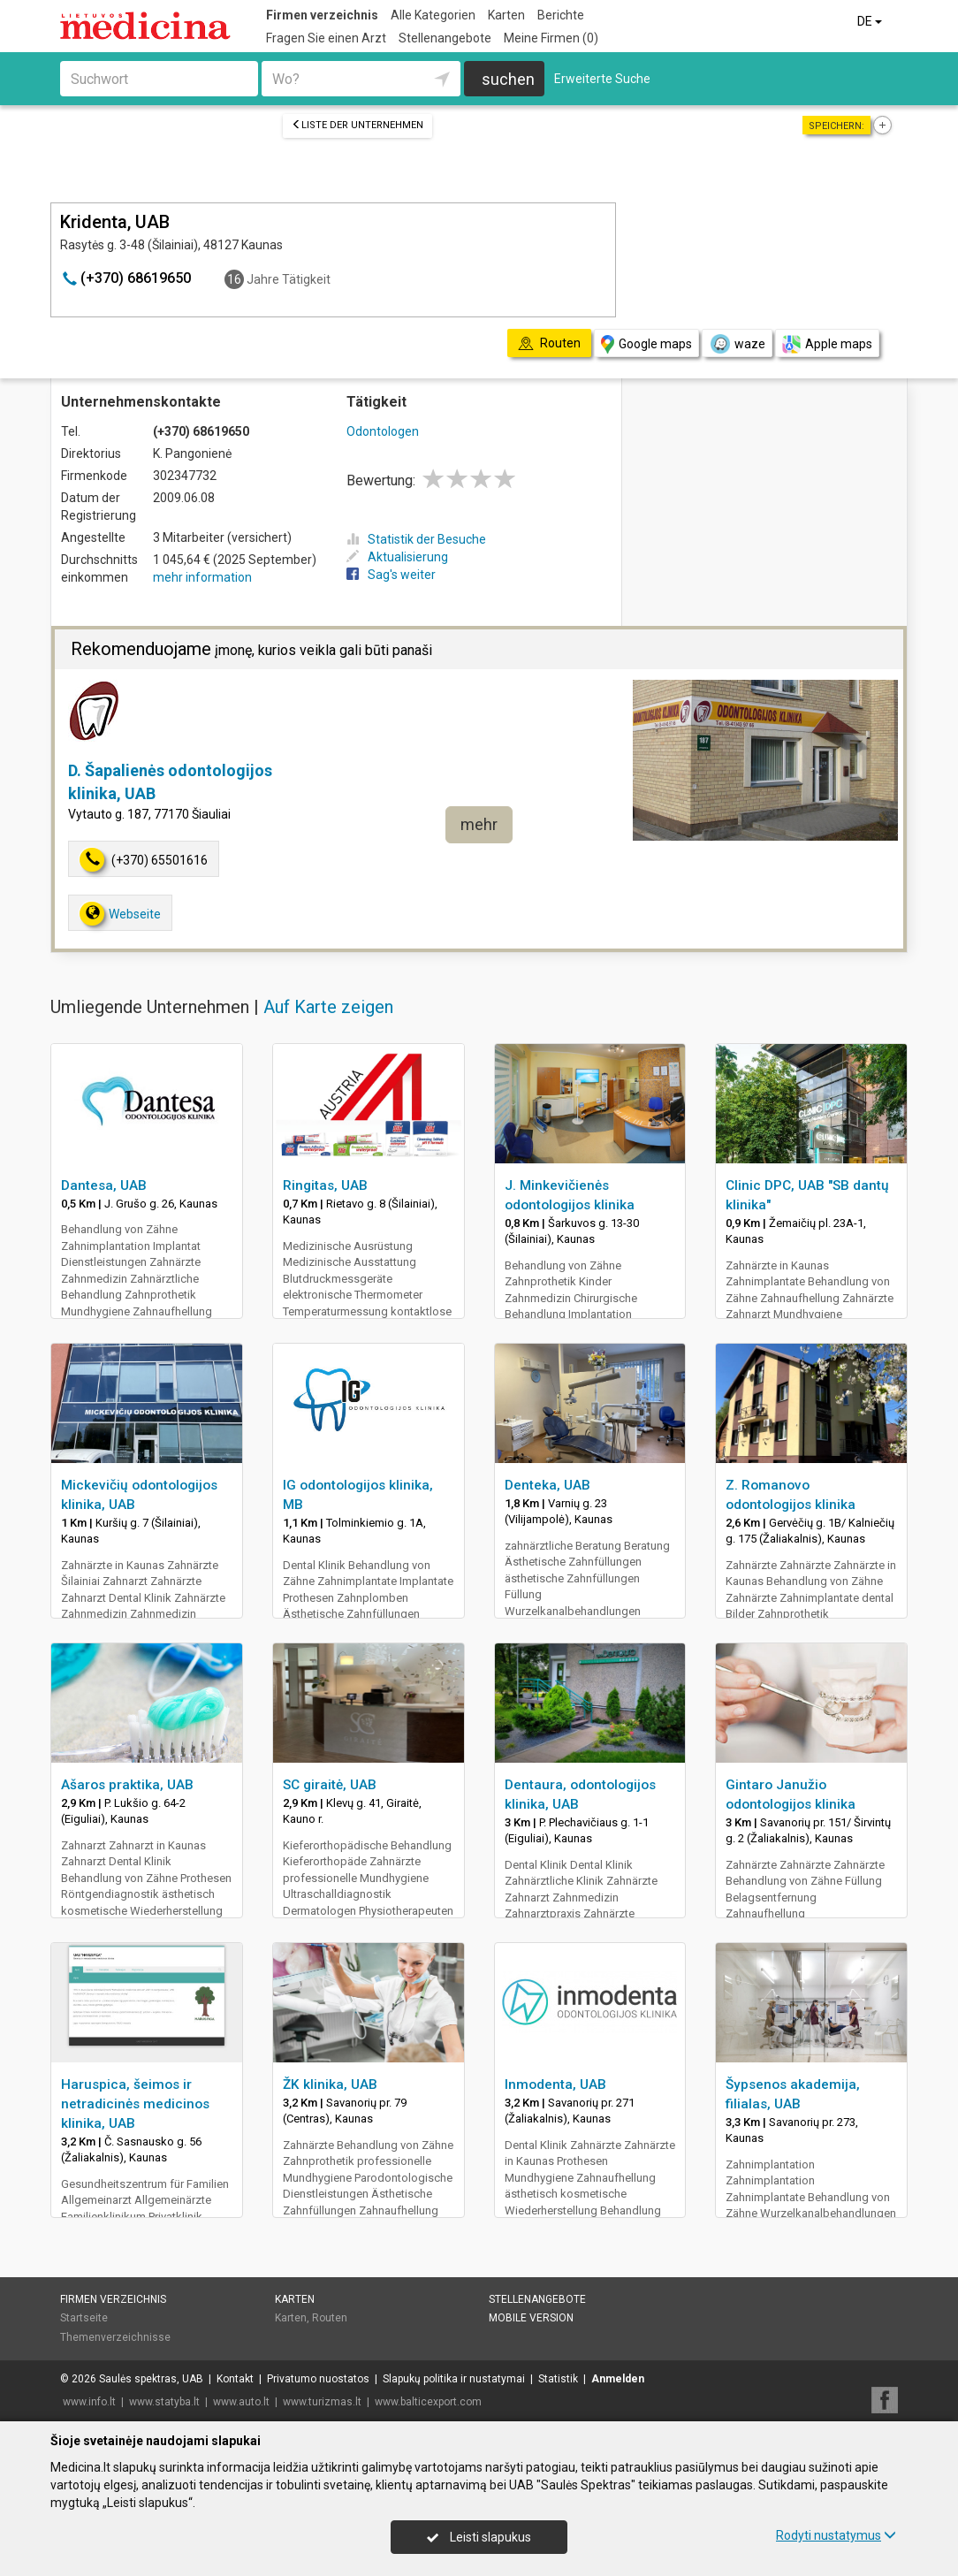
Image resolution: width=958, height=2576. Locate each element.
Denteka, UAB (547, 1485)
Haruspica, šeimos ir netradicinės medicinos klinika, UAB (135, 2104)
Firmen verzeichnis (322, 15)
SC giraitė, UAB (329, 1785)
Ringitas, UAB (325, 1185)
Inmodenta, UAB (555, 2084)
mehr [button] (479, 824)
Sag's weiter (391, 575)
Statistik (558, 2379)
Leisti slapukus (479, 2537)
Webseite (120, 914)
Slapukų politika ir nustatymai (454, 2379)
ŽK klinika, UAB (330, 2084)
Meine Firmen (551, 38)
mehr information (202, 577)
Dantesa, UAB (104, 1185)
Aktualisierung (397, 557)
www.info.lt (89, 2402)
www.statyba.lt (164, 2402)
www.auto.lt (241, 2402)
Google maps (646, 344)
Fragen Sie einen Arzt (326, 38)
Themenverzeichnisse (115, 2337)
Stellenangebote (445, 38)
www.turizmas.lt (322, 2402)
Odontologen (382, 431)
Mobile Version (531, 2318)
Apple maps (827, 344)
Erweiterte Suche (602, 79)
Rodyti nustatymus (836, 2535)
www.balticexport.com (428, 2402)
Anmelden (617, 2379)
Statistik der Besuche (416, 539)
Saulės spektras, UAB (151, 2379)
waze (737, 343)
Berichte (560, 15)
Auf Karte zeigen (328, 1006)
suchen (508, 79)
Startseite (84, 2318)
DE (871, 21)
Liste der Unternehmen (357, 125)
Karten (506, 15)
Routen (329, 2318)
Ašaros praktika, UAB (127, 1785)
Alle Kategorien (433, 15)
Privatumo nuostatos (318, 2379)
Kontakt (235, 2379)
